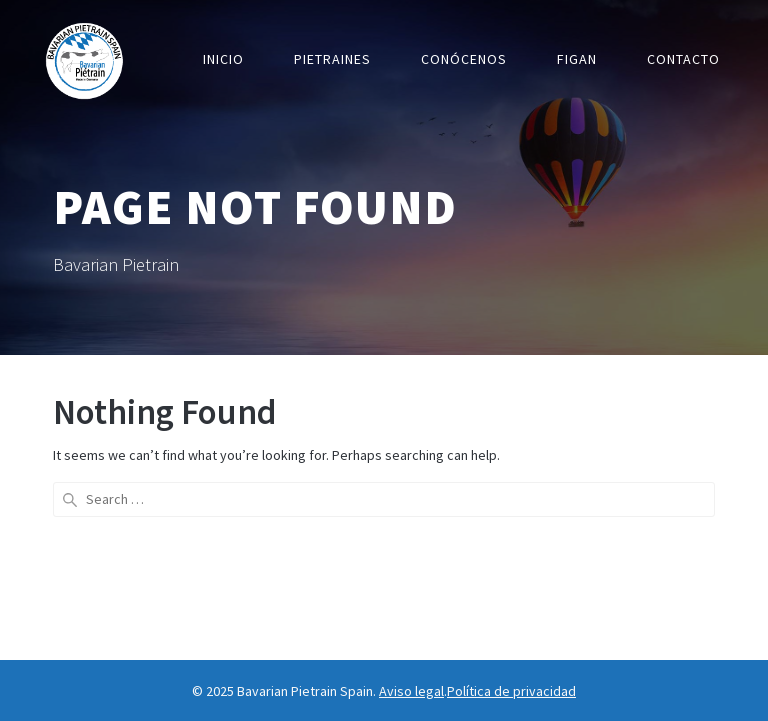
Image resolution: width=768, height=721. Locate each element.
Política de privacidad (511, 691)
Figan (577, 59)
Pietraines (332, 59)
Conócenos (464, 59)
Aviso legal (411, 691)
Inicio (223, 59)
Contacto (683, 59)
